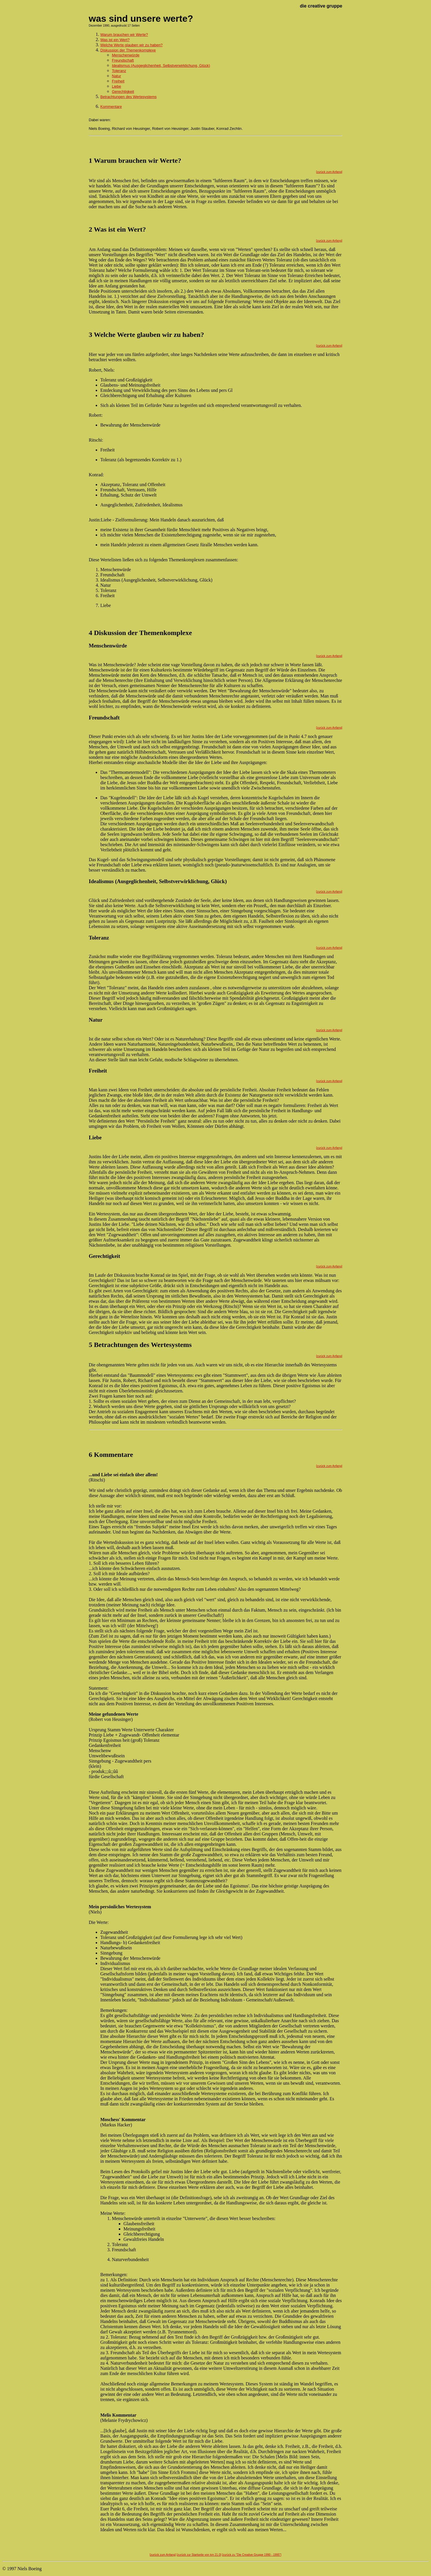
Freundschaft (123, 60)
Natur (116, 76)
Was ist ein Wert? (115, 40)
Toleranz (119, 71)
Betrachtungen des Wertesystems (128, 97)
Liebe (116, 86)
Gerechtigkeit (123, 91)
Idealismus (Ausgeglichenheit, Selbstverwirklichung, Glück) (161, 65)
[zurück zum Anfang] (329, 172)
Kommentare (111, 106)
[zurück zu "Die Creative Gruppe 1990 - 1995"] (252, 2554)
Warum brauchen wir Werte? (124, 34)
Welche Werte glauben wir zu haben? (131, 45)
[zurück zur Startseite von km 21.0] (199, 2554)
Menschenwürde (125, 55)
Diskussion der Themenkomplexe (128, 50)
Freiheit (118, 81)
